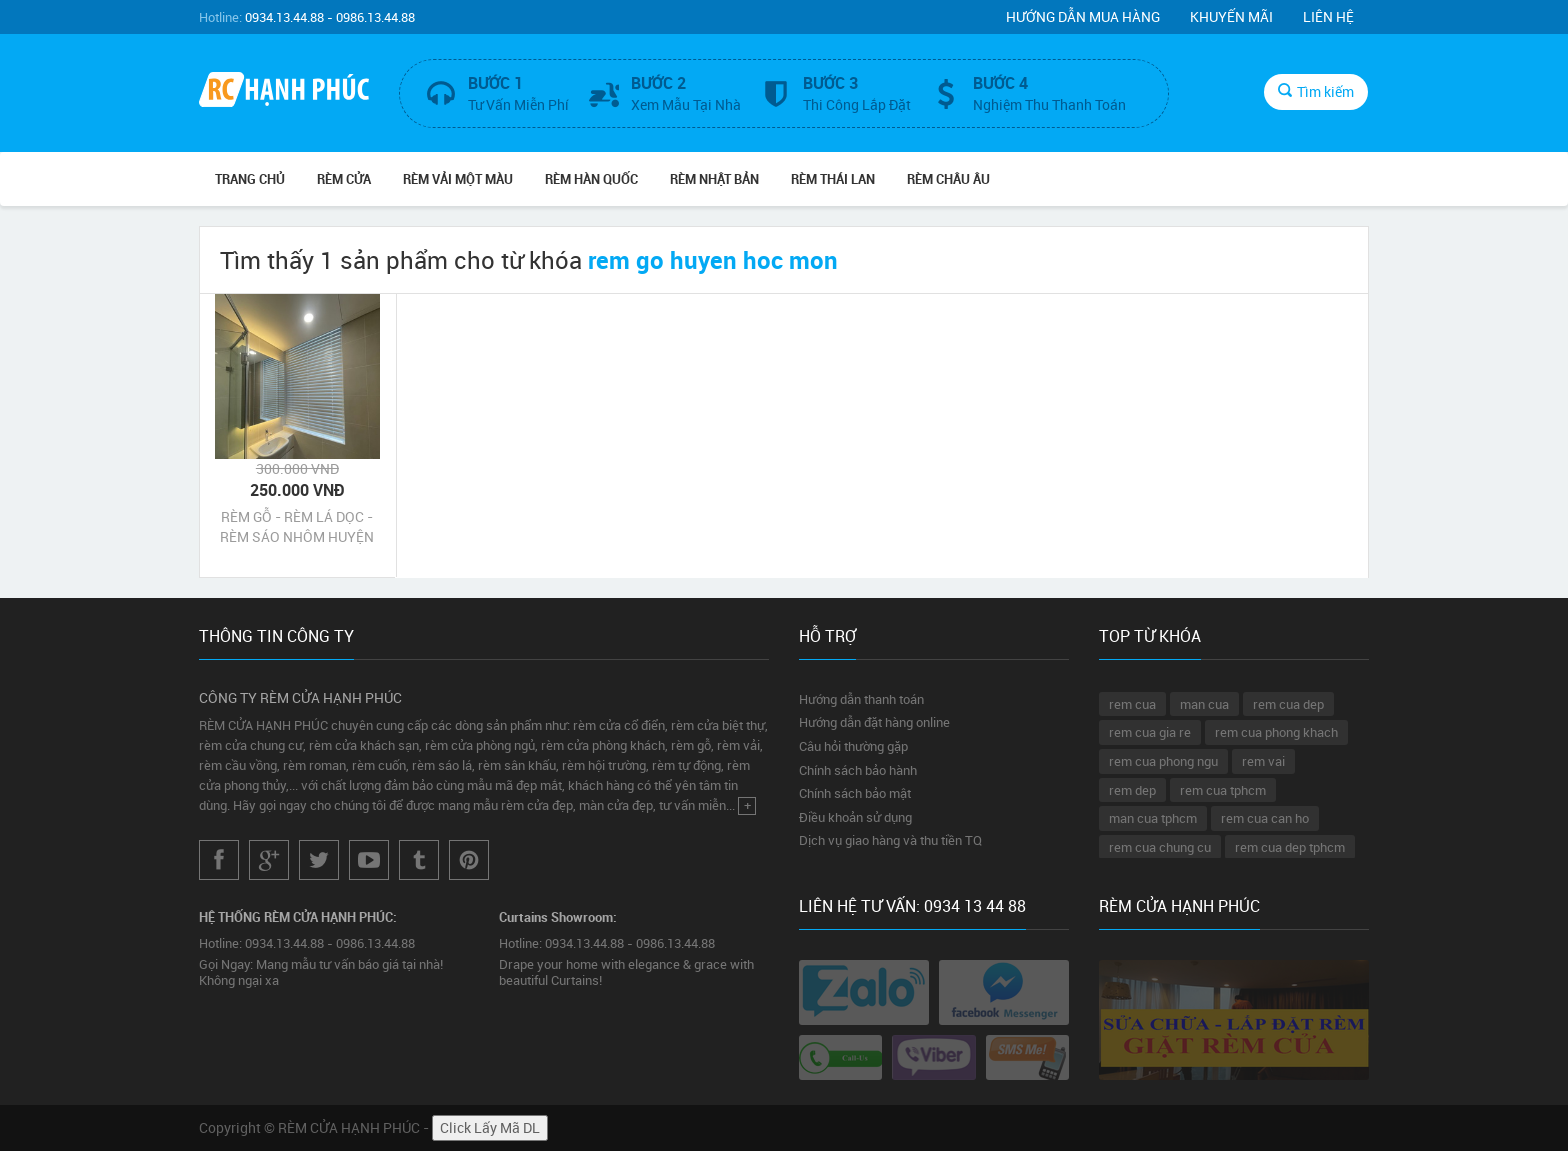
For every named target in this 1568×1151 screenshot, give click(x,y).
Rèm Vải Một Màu (458, 179)
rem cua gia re (1150, 732)
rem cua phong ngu (1163, 761)
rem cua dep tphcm (1290, 847)
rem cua (1132, 704)
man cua (1204, 704)
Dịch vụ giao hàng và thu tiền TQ (890, 840)
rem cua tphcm (1223, 790)
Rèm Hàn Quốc (591, 179)
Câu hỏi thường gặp (853, 746)
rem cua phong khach (1276, 732)
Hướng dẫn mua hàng (1083, 16)
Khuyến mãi (1231, 16)
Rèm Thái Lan (833, 179)
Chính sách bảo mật (855, 793)
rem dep (1132, 790)
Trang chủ (250, 179)
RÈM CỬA (344, 179)
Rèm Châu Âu (948, 179)
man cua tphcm (1153, 818)
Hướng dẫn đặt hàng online (874, 722)
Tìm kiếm (1316, 91)
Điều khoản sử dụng (855, 817)
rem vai (1263, 761)
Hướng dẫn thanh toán (861, 699)
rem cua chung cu (1160, 847)
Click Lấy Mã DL (490, 1127)
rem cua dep (1288, 704)
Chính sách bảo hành (858, 770)
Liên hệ (1328, 16)
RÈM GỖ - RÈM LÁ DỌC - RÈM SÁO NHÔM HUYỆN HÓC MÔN (297, 527)
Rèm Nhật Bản (714, 179)
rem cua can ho (1265, 818)
